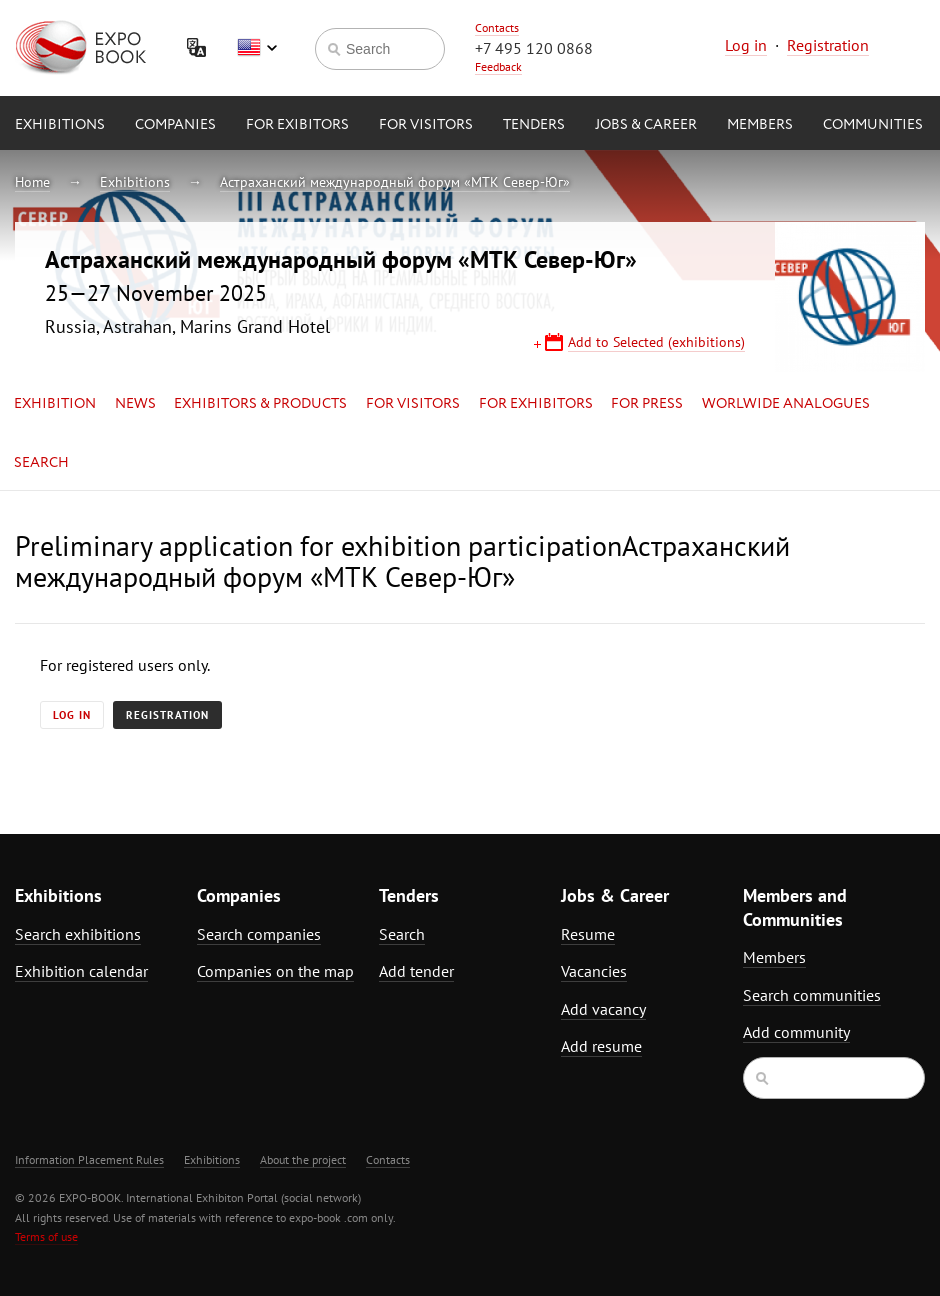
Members (760, 125)
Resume (588, 934)
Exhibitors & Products (260, 404)
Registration (828, 45)
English (257, 48)
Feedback (498, 66)
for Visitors (426, 125)
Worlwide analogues (786, 404)
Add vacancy (603, 1009)
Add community (796, 1032)
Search (41, 463)
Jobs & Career (646, 125)
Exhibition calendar (81, 971)
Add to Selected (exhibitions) (656, 342)
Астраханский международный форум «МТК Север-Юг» (395, 182)
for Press (647, 404)
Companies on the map (275, 971)
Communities (873, 125)
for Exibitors (297, 125)
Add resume (601, 1046)
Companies (175, 125)
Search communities (812, 995)
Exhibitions (60, 125)
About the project (303, 1159)
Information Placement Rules (89, 1159)
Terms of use (46, 1236)
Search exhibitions (78, 934)
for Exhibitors (536, 404)
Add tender (416, 971)
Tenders (534, 125)
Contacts (497, 27)
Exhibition (55, 404)
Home (32, 182)
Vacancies (594, 971)
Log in (746, 45)
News (135, 404)
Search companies (259, 934)
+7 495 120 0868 (534, 48)
